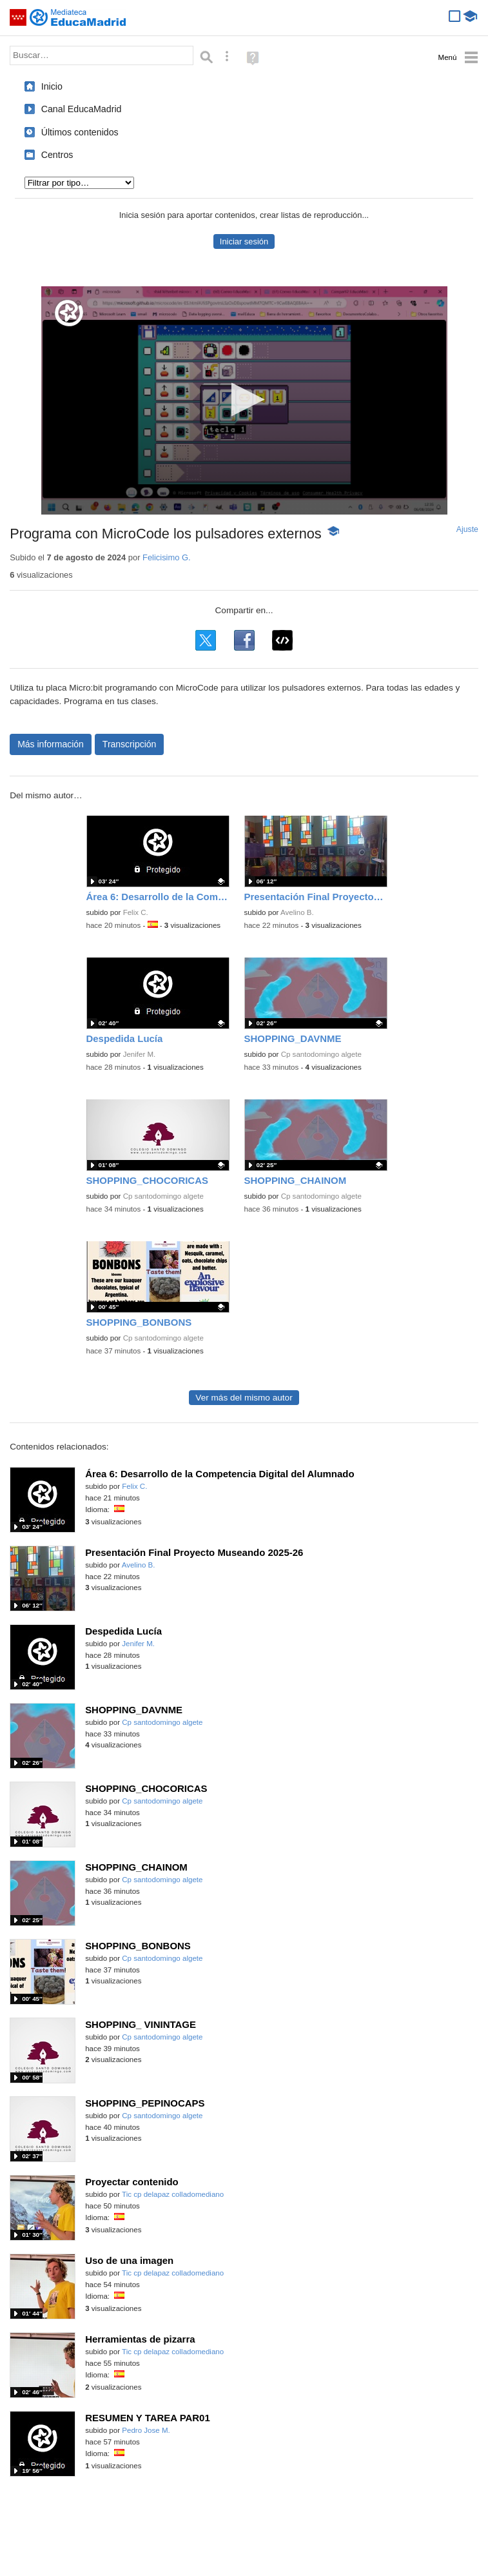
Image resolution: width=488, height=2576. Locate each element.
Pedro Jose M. (146, 2430)
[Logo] (69, 313)
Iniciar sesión (244, 241)
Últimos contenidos (80, 132)
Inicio (52, 86)
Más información (50, 744)
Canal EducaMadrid (81, 109)
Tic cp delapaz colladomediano (173, 2194)
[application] (244, 400)
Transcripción (129, 744)
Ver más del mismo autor (243, 1397)
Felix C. (135, 912)
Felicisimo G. (166, 557)
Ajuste (467, 529)
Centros (57, 155)
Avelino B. (297, 912)
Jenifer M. (139, 1054)
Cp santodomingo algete (321, 1054)
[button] (244, 399)
